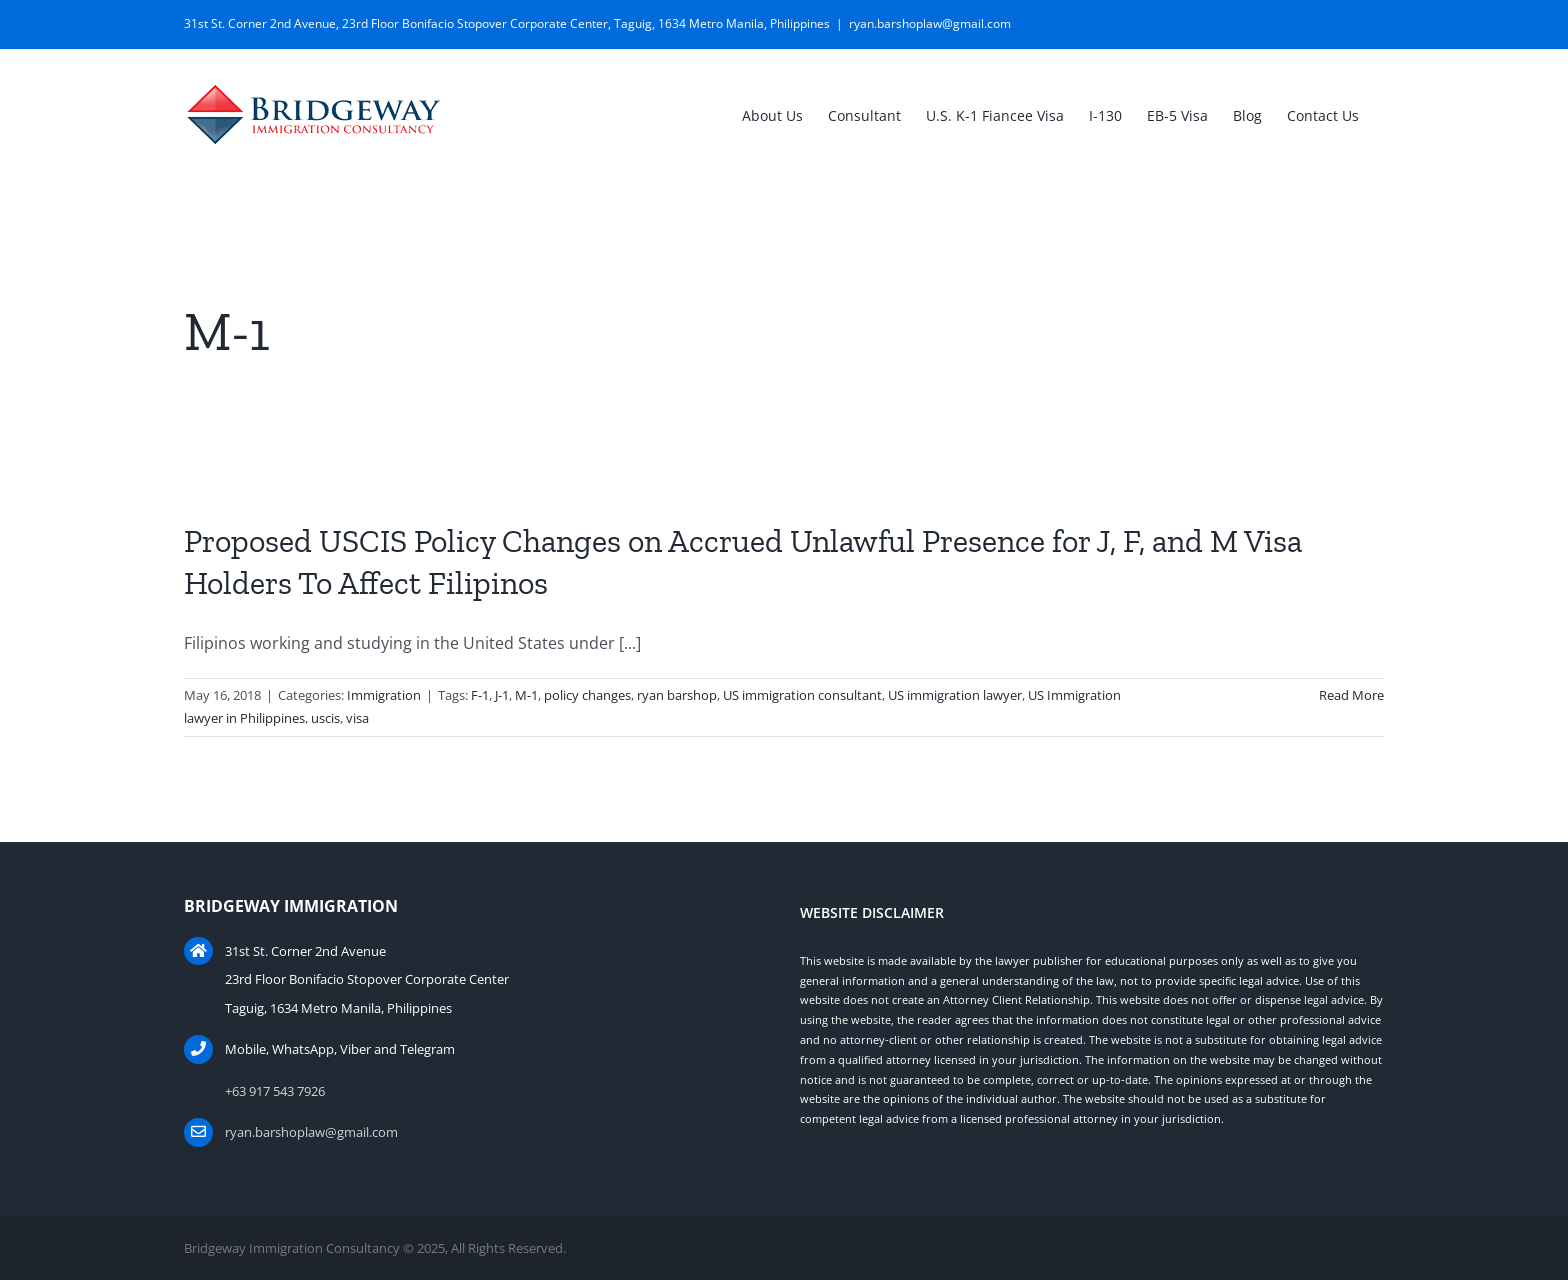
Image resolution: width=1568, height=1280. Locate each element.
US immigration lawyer (955, 695)
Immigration (384, 695)
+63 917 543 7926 (275, 1091)
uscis (325, 718)
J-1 (502, 695)
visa (357, 718)
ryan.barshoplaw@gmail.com (930, 23)
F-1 (480, 695)
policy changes (587, 695)
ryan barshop (677, 695)
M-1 (526, 695)
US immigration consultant (802, 695)
